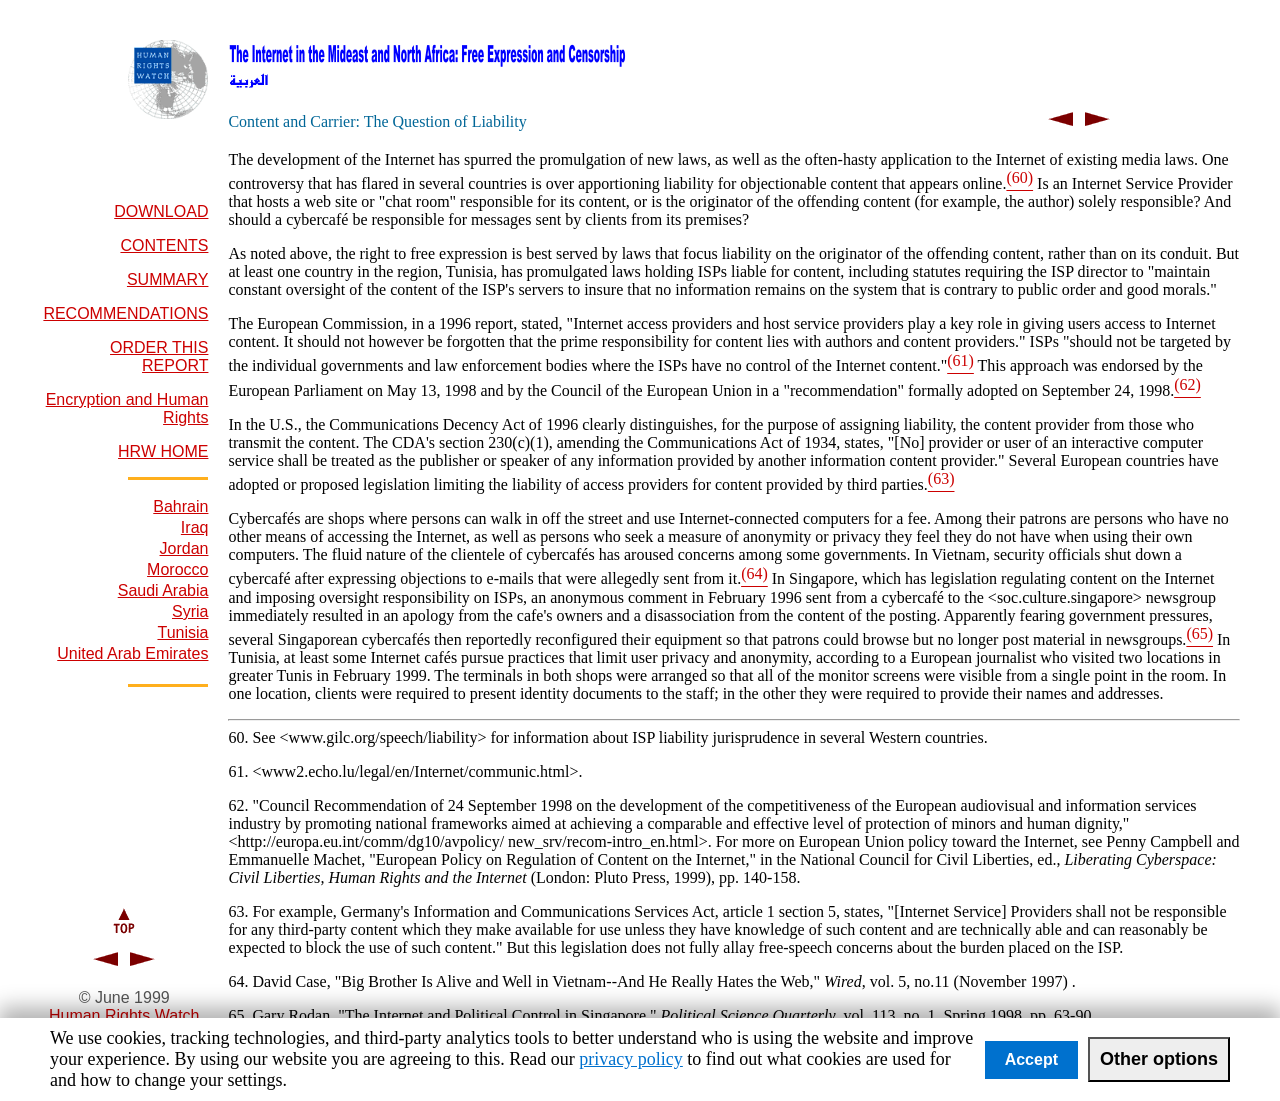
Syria (190, 611)
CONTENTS (164, 245)
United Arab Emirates (132, 653)
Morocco (177, 569)
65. (240, 1015)
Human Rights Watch (124, 1015)
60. (240, 737)
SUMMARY (168, 279)
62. (240, 805)
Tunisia (182, 632)
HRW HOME (163, 451)
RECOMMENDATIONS (125, 313)
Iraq (195, 527)
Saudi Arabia (163, 590)
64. (240, 981)
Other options (1159, 1059)
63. (240, 911)
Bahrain (180, 506)
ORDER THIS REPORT (159, 356)
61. (240, 771)
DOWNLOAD (161, 211)
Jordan (184, 548)
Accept (1031, 1059)
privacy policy (630, 1059)
